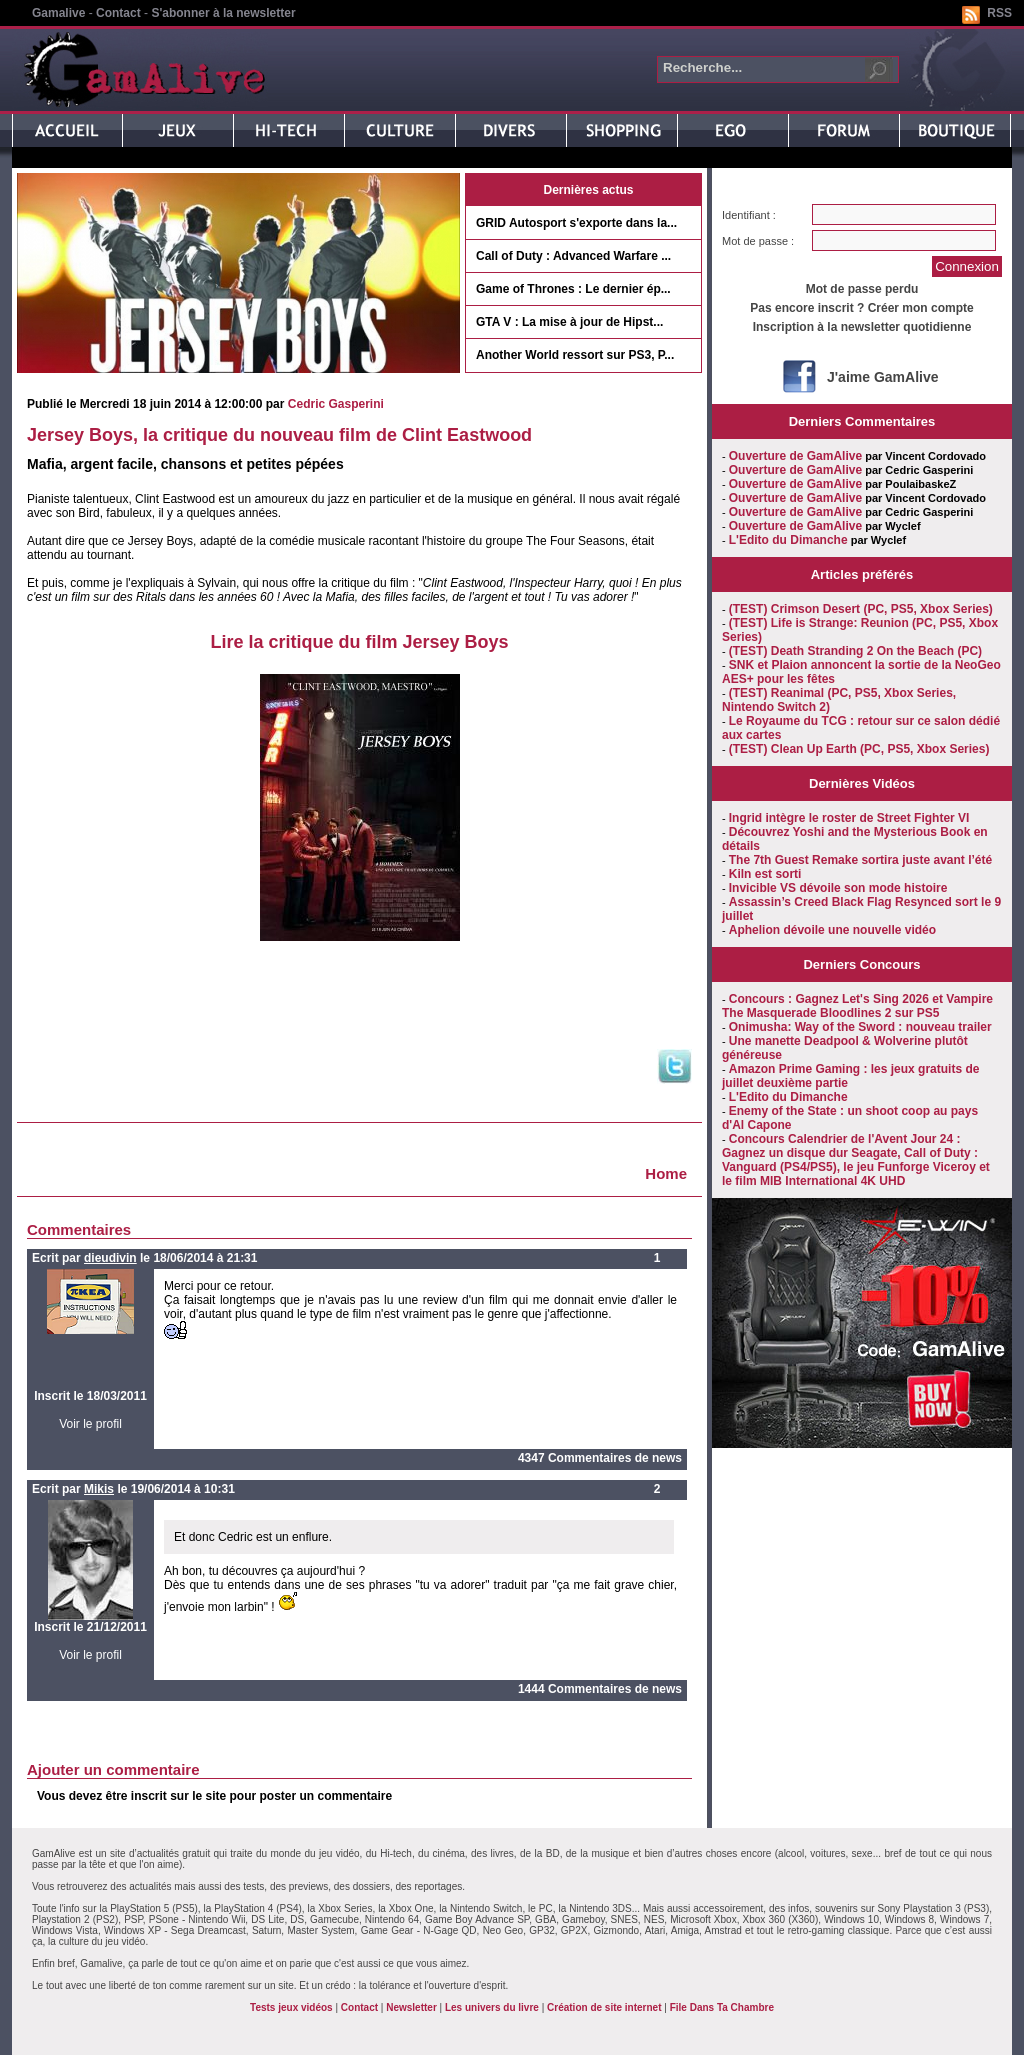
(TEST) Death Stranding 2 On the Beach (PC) (855, 651)
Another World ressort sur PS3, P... (575, 355)
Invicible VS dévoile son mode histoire (838, 888)
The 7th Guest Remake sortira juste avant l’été (860, 860)
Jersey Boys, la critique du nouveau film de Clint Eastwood (279, 435)
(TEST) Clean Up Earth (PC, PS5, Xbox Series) (859, 749)
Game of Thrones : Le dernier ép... (573, 289)
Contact (118, 13)
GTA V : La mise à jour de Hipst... (569, 322)
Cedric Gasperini (336, 404)
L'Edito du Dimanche (788, 540)
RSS (999, 13)
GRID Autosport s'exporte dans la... (576, 223)
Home (666, 1173)
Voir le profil (90, 1424)
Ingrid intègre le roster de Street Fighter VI (849, 818)
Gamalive (58, 13)
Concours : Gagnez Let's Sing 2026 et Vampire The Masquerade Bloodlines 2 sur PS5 (857, 1006)
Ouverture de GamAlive (795, 456)
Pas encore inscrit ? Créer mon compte (861, 308)
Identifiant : (749, 215)
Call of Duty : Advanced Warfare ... (573, 256)
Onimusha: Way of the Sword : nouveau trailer (860, 1027)
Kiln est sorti (765, 874)
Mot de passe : (758, 241)
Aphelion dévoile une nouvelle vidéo (832, 930)
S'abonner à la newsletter (223, 13)
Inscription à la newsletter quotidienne (862, 327)
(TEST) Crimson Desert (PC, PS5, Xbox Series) (861, 609)
